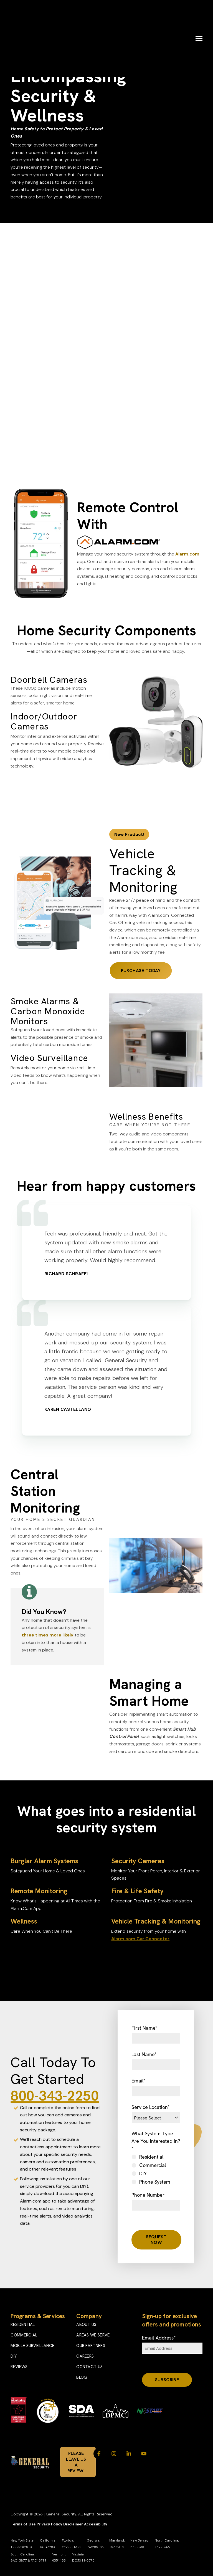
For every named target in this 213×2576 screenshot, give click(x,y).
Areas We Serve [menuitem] (93, 2335)
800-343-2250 (55, 2096)
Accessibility (95, 2524)
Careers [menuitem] (85, 2356)
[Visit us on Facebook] (99, 2453)
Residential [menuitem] (23, 2324)
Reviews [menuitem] (19, 2367)
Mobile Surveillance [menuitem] (32, 2345)
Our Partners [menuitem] (90, 2345)
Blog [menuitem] (81, 2377)
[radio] (155, 2156)
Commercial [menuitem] (24, 2335)
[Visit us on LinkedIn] (129, 2453)
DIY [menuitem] (14, 2356)
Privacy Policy (49, 2524)
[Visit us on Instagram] (114, 2453)
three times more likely (47, 1635)
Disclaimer (73, 2524)
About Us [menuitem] (86, 2324)
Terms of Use (23, 2524)
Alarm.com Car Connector (140, 1939)
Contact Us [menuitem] (89, 2367)
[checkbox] (155, 2169)
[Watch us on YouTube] (143, 2453)
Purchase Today (141, 970)
